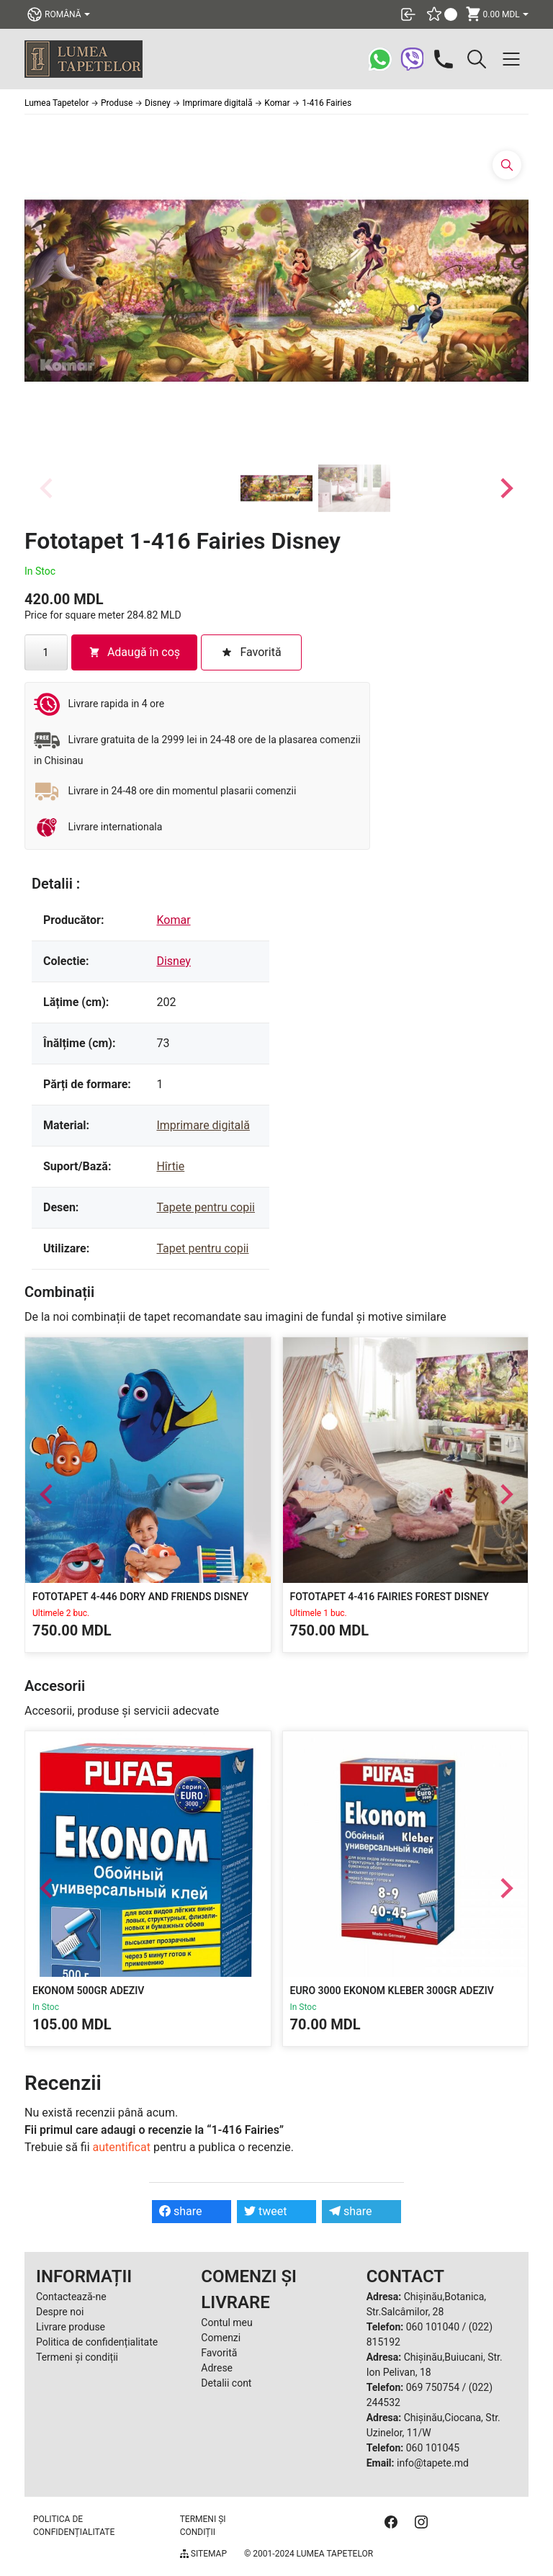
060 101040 (432, 2327)
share (180, 2211)
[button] (276, 488)
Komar (173, 920)
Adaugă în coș (134, 652)
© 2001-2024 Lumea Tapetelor (308, 2554)
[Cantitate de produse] (46, 652)
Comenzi (220, 2337)
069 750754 (432, 2387)
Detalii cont (226, 2383)
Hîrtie (170, 1166)
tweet (265, 2211)
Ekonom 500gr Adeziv (88, 1990)
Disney (173, 961)
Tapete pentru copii (205, 1207)
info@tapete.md (433, 2463)
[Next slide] (505, 488)
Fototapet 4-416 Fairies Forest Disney (389, 1596)
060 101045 (432, 2448)
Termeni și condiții (77, 2357)
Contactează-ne (71, 2296)
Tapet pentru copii (202, 1248)
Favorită (219, 2353)
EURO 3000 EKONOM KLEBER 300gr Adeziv (392, 1990)
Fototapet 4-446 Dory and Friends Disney (140, 1596)
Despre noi (60, 2311)
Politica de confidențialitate (97, 2342)
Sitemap (203, 2554)
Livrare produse (70, 2327)
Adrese (217, 2368)
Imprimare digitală (202, 1125)
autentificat (121, 2147)
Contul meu (226, 2322)
